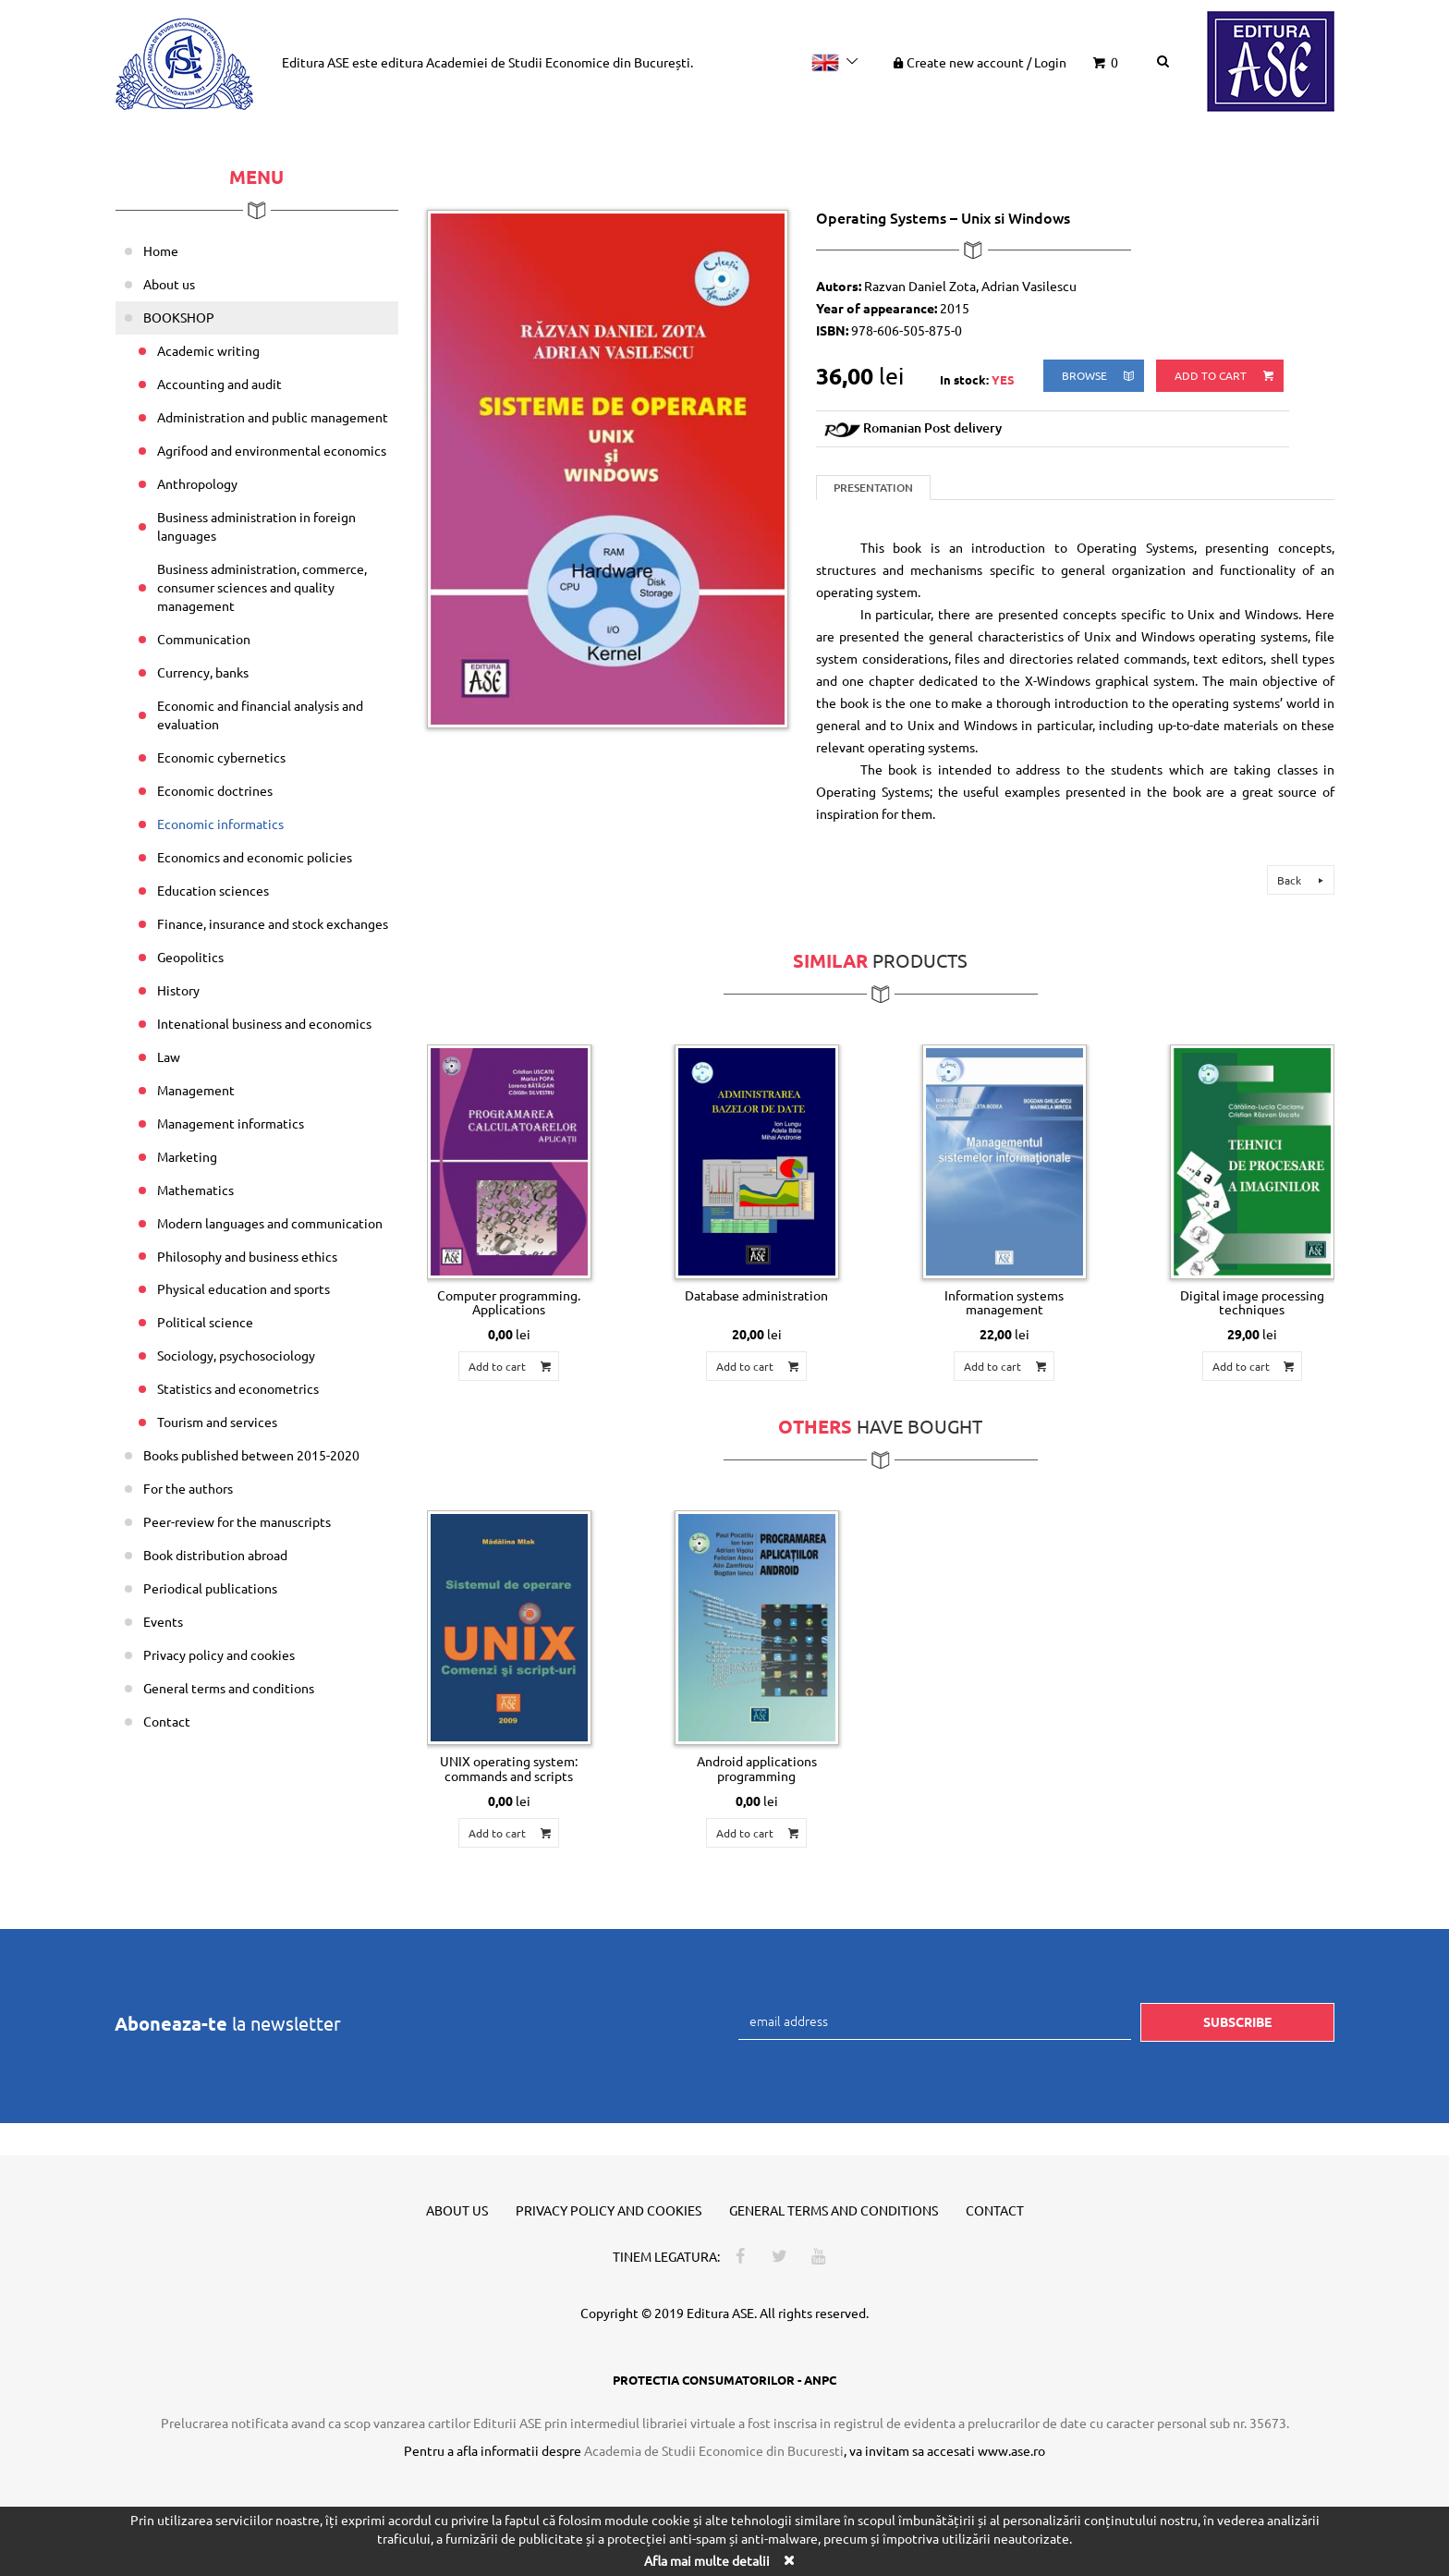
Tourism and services (217, 1421)
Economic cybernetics (221, 757)
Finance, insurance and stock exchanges (272, 923)
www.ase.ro (1011, 2450)
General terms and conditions (228, 1687)
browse (1099, 376)
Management (196, 1089)
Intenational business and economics (264, 1023)
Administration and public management (272, 417)
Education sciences (213, 890)
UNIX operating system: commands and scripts (509, 1767)
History (178, 990)
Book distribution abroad (215, 1554)
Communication (203, 638)
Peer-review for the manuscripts (237, 1521)
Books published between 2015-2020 (251, 1455)
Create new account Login (978, 62)
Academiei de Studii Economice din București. (559, 62)
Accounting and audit (219, 383)
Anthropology (197, 483)
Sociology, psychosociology (236, 1355)
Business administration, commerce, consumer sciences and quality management (262, 587)
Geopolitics (190, 956)
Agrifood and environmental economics (271, 450)
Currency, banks (203, 672)
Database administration (756, 1295)
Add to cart (1225, 376)
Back (1303, 880)
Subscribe (1237, 2021)
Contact (166, 1721)
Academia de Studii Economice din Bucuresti (714, 2450)
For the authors (188, 1488)
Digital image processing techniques (1252, 1302)
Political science (205, 1321)
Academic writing (208, 350)
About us (169, 283)
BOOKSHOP (178, 317)
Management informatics (230, 1123)
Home (160, 250)
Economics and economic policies (254, 856)
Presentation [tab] (873, 487)
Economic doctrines (215, 790)
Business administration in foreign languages (256, 525)
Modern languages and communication (270, 1223)
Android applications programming (757, 1767)
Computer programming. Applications (508, 1302)
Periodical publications (210, 1588)
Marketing (187, 1156)
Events (163, 1621)
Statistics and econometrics (238, 1388)
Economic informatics (220, 823)
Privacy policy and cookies (219, 1654)
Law (168, 1056)
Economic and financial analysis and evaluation (260, 714)
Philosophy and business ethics (247, 1256)
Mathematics (195, 1189)
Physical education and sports (243, 1288)
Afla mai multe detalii (707, 2560)
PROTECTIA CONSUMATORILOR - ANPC (724, 2379)
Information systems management (1004, 1302)
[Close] (788, 2559)
